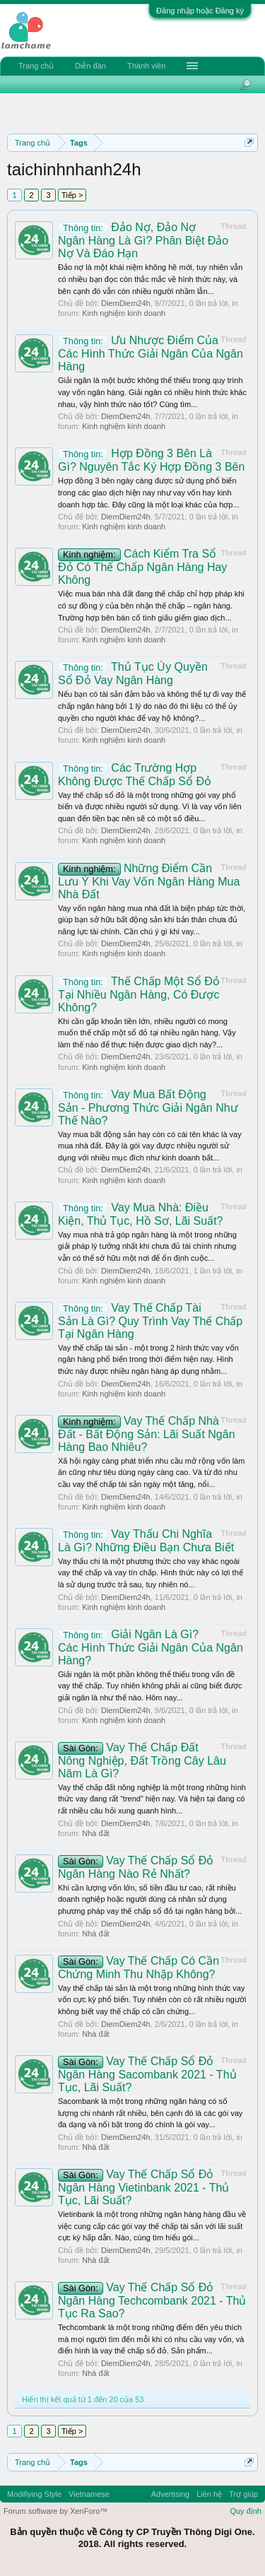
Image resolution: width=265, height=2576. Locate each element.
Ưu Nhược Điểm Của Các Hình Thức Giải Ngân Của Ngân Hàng (150, 353)
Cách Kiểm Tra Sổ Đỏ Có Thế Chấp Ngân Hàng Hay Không (142, 567)
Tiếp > (72, 195)
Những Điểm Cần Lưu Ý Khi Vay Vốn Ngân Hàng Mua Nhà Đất (149, 881)
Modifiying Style (34, 2494)
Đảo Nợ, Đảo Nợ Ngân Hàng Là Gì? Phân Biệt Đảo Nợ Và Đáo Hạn (143, 240)
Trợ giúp (243, 2494)
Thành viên (146, 65)
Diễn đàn (90, 65)
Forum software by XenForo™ (55, 2511)
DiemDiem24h (126, 303)
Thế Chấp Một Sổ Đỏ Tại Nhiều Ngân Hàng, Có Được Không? (139, 994)
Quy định (245, 2511)
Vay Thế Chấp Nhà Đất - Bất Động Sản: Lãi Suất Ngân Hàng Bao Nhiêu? (146, 1434)
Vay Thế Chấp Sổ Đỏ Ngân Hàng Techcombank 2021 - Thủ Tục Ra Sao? (152, 2300)
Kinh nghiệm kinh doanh (123, 313)
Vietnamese (89, 2494)
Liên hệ (209, 2494)
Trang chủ (36, 65)
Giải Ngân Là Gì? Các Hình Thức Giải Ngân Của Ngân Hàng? (150, 1647)
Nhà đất (95, 1833)
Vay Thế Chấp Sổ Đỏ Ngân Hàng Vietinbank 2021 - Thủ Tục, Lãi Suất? (143, 2187)
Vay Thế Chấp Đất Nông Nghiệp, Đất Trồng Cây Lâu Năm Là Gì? (142, 1760)
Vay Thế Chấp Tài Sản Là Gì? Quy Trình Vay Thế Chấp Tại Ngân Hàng (150, 1321)
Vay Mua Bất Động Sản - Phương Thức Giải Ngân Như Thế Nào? (148, 1107)
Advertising (170, 2494)
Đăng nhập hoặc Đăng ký (200, 10)
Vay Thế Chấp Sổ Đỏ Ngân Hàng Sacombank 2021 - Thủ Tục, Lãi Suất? (147, 2074)
